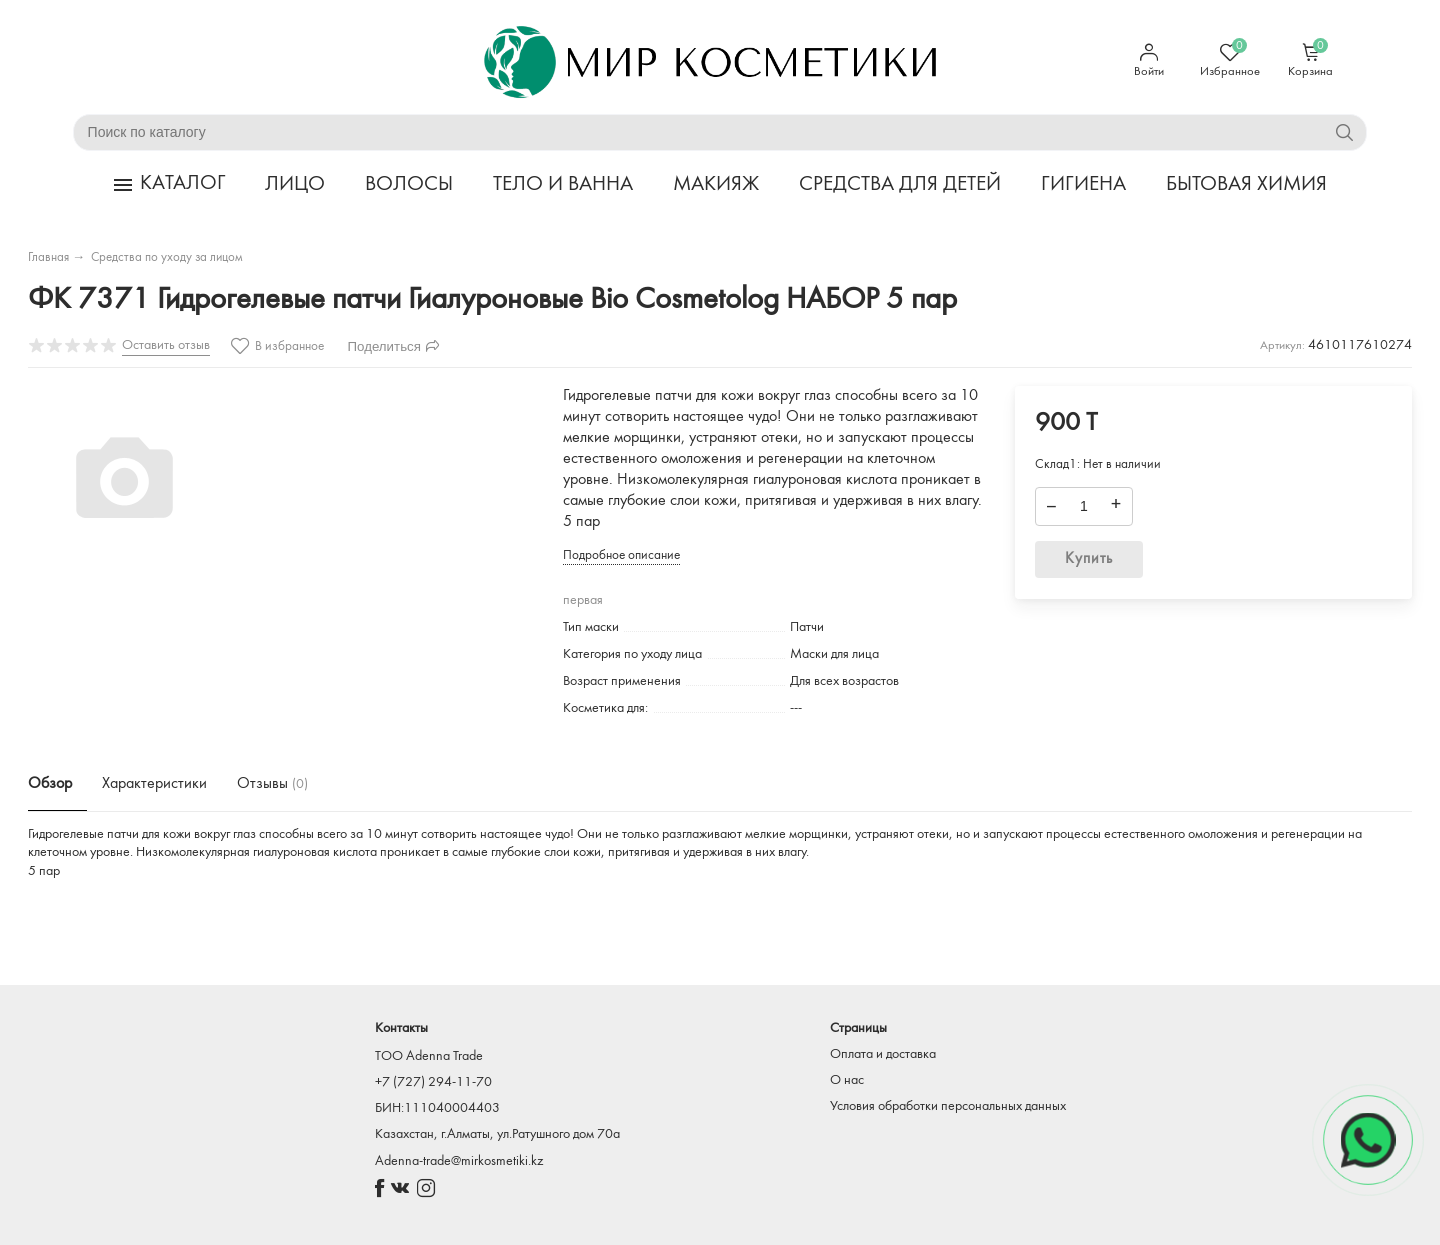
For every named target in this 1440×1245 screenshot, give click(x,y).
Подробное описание (621, 555)
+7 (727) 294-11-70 (433, 1082)
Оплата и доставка (883, 1054)
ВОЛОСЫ (409, 184)
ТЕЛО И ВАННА (563, 184)
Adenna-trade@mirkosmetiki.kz (459, 1161)
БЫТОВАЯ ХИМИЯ (1246, 184)
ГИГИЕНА (1083, 184)
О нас (847, 1080)
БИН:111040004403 (437, 1108)
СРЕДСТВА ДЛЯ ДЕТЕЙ (900, 184)
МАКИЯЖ (716, 184)
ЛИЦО (295, 184)
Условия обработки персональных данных (948, 1106)
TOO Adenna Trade (429, 1056)
